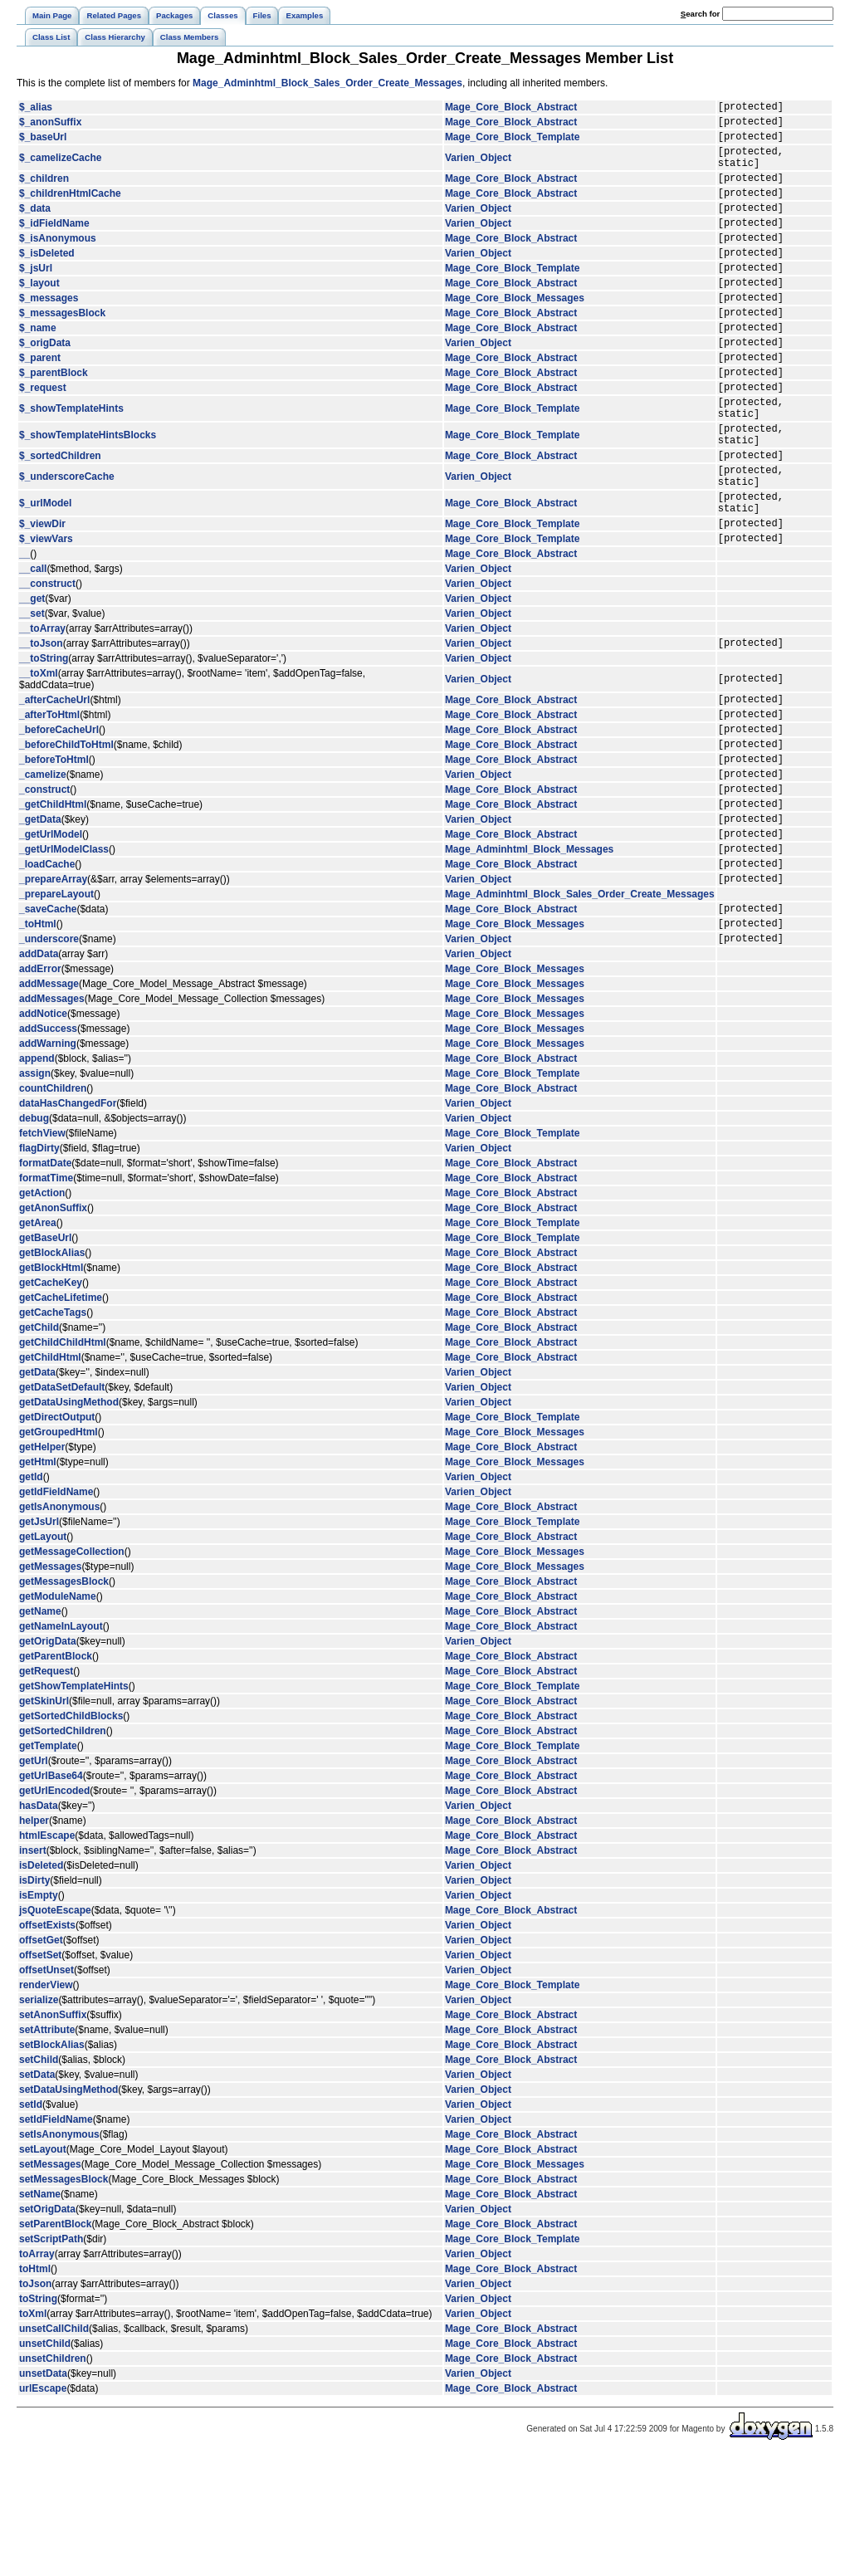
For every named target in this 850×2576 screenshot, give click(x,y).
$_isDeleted (47, 280)
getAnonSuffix (53, 1327)
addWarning (47, 1163)
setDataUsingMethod (68, 2209)
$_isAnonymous (57, 262)
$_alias (35, 109)
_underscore (49, 1057)
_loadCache (47, 973)
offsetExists (47, 2045)
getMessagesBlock (64, 1701)
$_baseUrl (42, 143)
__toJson (41, 722)
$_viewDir (42, 598)
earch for (700, 13)
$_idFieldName (54, 245)
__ (24, 631)
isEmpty (38, 2015)
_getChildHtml (52, 903)
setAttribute (47, 2149)
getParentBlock (55, 1776)
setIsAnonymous (59, 2254)
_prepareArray (53, 990)
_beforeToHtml (54, 851)
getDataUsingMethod (69, 1522)
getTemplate (48, 1865)
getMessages (50, 1686)
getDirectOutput (57, 1536)
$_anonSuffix (50, 126)
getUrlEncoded (54, 1910)
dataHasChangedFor (67, 1223)
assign (35, 1193)
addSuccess (48, 1148)
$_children (44, 192)
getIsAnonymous (59, 1626)
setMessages (50, 2284)
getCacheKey (50, 1402)
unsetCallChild (54, 2448)
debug (34, 1238)
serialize (38, 2119)
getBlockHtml (51, 1387)
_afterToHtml (49, 798)
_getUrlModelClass (64, 955)
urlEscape (42, 2508)
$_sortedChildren (60, 517)
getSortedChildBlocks (71, 1835)
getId (31, 1596)
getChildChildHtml (62, 1462)
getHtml (37, 1581)
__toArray (42, 705)
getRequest (46, 1790)
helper (34, 1940)
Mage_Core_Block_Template (512, 143)
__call (32, 646)
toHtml (35, 2388)
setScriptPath (51, 2358)
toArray (37, 2373)
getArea (37, 1342)
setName (40, 2313)
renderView (45, 2104)
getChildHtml (50, 1477)
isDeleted (41, 1985)
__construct (47, 661)
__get (32, 676)
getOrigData (47, 1761)
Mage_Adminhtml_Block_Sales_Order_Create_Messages (327, 83)
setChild (38, 2179)
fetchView (42, 1253)
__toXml (38, 753)
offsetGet (41, 2059)
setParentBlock (55, 2343)
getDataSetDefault (62, 1507)
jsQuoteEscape (55, 2030)
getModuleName (57, 1716)
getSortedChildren (62, 1850)
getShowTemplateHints (74, 1805)
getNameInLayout (61, 1746)
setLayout (42, 2269)
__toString (43, 738)
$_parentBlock (53, 419)
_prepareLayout (56, 1006)
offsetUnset (46, 2089)
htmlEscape (47, 1955)
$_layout (39, 314)
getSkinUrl (44, 1820)
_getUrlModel (50, 938)
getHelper (42, 1566)
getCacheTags (52, 1432)
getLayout (42, 1656)
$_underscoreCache (67, 541)
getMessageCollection (72, 1671)
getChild (39, 1447)
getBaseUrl (45, 1357)
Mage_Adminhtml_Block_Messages (529, 955)
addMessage (49, 1103)
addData (38, 1073)
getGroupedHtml (58, 1551)
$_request (42, 436)
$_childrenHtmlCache (70, 210)
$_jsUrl (35, 297)
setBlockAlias (52, 2164)
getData (37, 1492)
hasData (38, 1925)
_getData (40, 920)
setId (30, 2224)
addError (40, 1088)
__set (32, 691)
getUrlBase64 (51, 1895)
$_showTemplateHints (71, 461)
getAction (42, 1312)
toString (38, 2418)
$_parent (40, 402)
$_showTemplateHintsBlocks (87, 492)
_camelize (42, 868)
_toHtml (37, 1040)
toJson (35, 2403)
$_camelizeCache (60, 168)
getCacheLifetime (60, 1417)
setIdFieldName (56, 2239)
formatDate (45, 1282)
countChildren (52, 1208)
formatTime (46, 1297)
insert (32, 1970)
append (37, 1178)
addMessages (52, 1118)
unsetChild (45, 2463)
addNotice (43, 1133)
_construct (44, 886)
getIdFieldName (56, 1611)
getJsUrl (39, 1641)
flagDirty (39, 1267)
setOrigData (47, 2328)
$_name (37, 367)
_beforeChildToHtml (66, 833)
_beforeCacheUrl (59, 816)
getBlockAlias (52, 1372)
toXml (32, 2433)
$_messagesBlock (62, 349)
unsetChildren (52, 2478)
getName (40, 1731)
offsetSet (40, 2074)
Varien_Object (478, 168)
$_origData (45, 384)
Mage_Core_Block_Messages (514, 332)
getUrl (33, 1880)
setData (37, 2194)
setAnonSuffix (52, 2134)
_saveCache (47, 1023)
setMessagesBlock (63, 2299)
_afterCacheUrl (54, 781)
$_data (35, 227)
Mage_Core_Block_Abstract (511, 109)
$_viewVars (46, 615)
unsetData (43, 2493)
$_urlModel (45, 573)
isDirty (34, 2000)
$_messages (48, 332)
